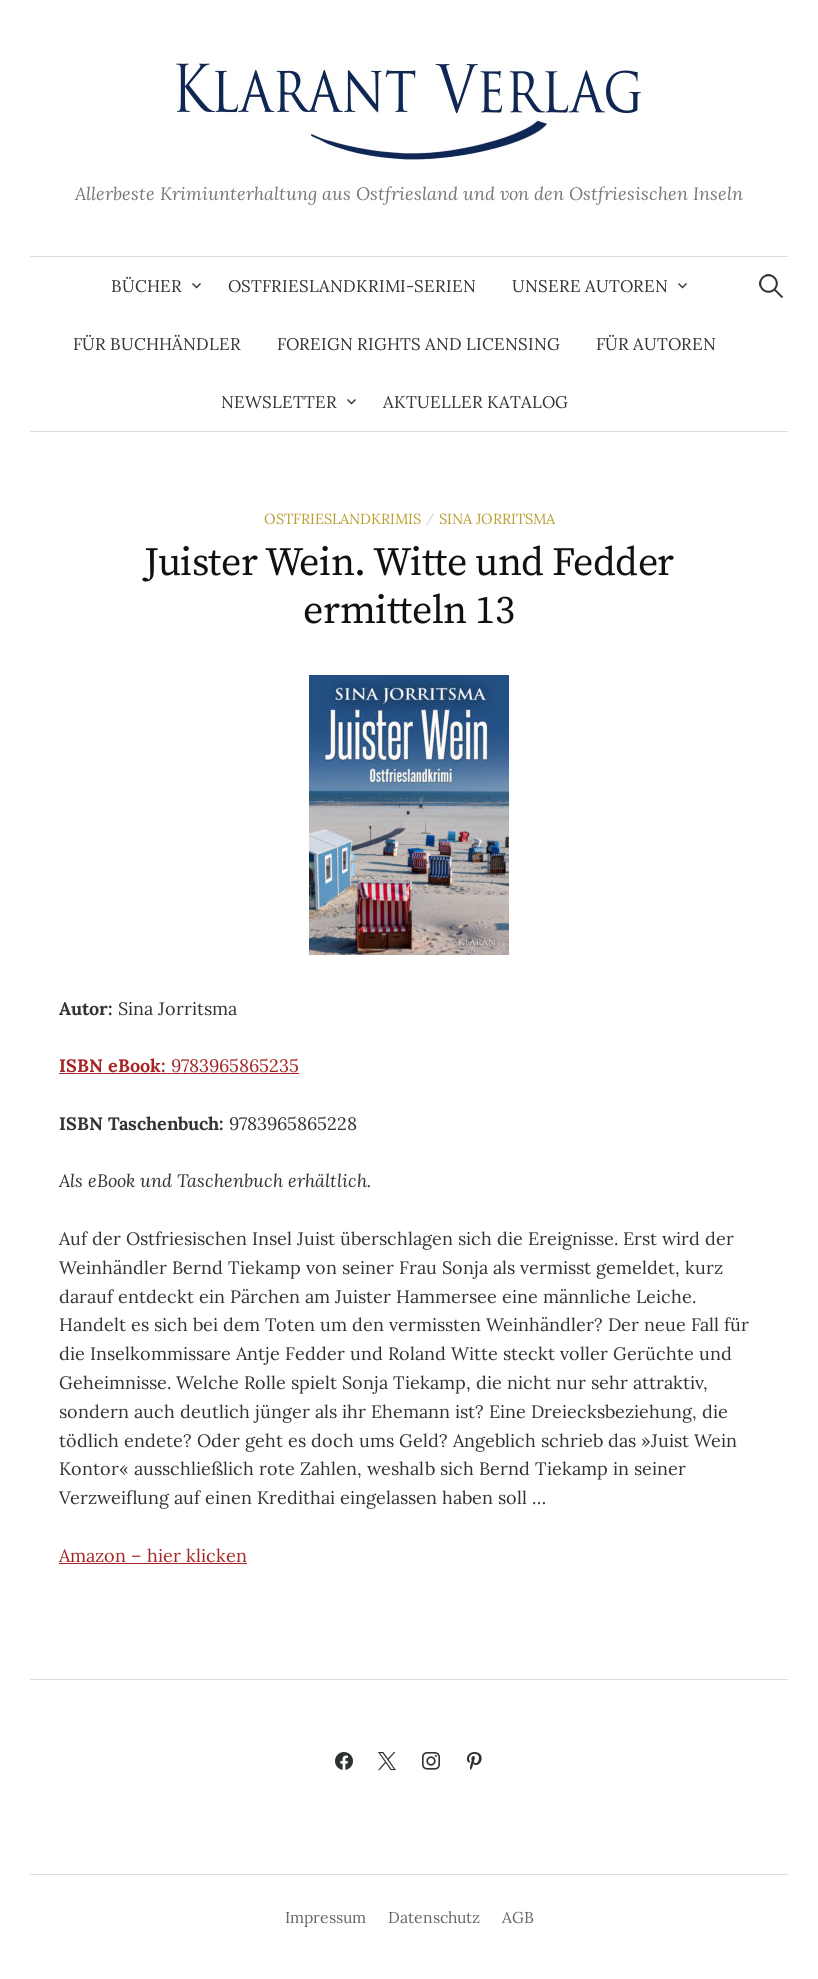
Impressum (325, 1917)
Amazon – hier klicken (153, 1555)
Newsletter (279, 402)
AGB (518, 1917)
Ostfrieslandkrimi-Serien (352, 286)
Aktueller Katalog (475, 402)
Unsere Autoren (590, 286)
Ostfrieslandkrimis (342, 518)
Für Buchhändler (157, 344)
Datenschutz (434, 1917)
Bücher (146, 286)
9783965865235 (179, 1065)
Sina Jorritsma (497, 518)
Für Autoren (656, 344)
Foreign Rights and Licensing (418, 344)
